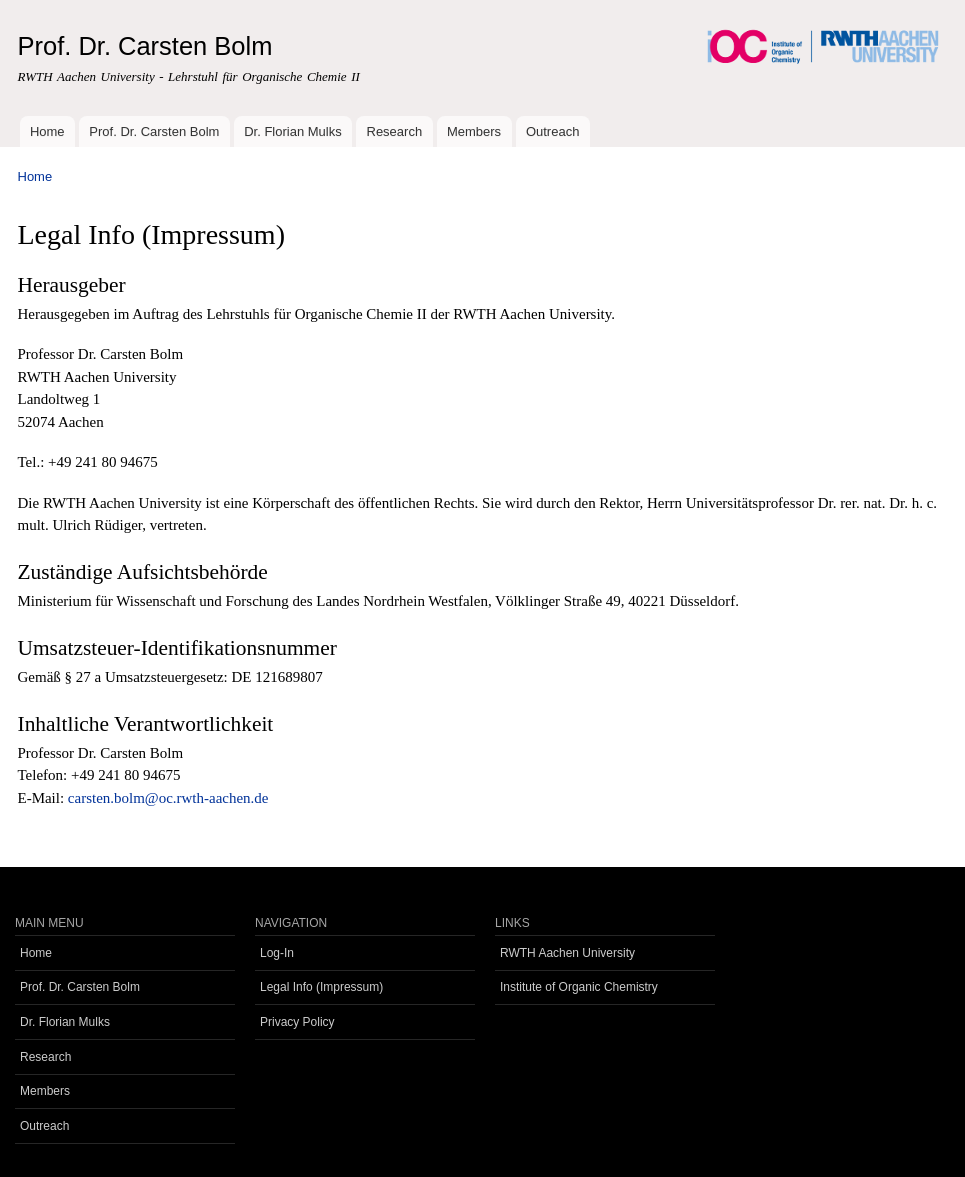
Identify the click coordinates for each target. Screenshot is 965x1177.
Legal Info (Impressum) (321, 987)
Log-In (277, 953)
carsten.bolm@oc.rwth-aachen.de (168, 798)
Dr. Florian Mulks (293, 131)
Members (474, 131)
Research (395, 131)
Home (47, 131)
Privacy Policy (297, 1022)
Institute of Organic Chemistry (579, 987)
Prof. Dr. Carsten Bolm (154, 131)
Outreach (552, 131)
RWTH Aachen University (567, 953)
